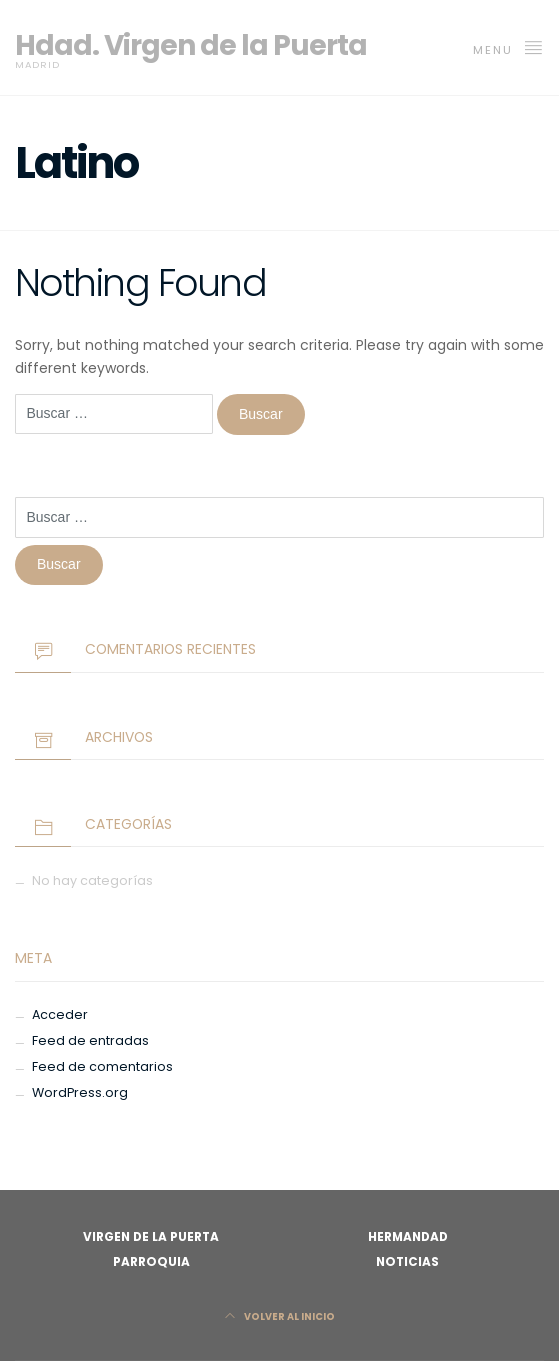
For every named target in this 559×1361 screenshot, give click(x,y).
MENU (508, 48)
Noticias (407, 1262)
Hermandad (408, 1237)
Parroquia (151, 1262)
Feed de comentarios (102, 1066)
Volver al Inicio (280, 1316)
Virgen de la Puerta (151, 1237)
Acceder (60, 1014)
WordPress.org (80, 1092)
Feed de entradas (90, 1040)
